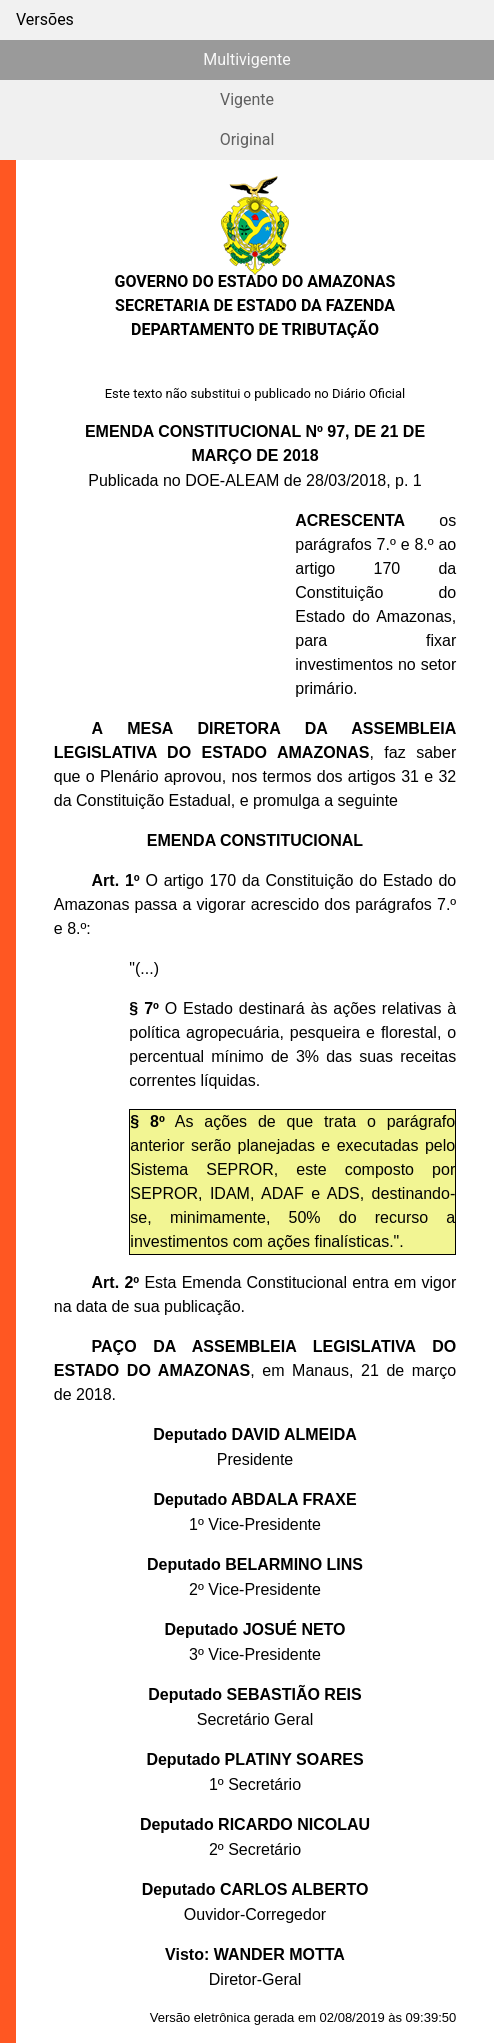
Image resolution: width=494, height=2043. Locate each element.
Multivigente (246, 59)
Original (247, 139)
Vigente (247, 99)
